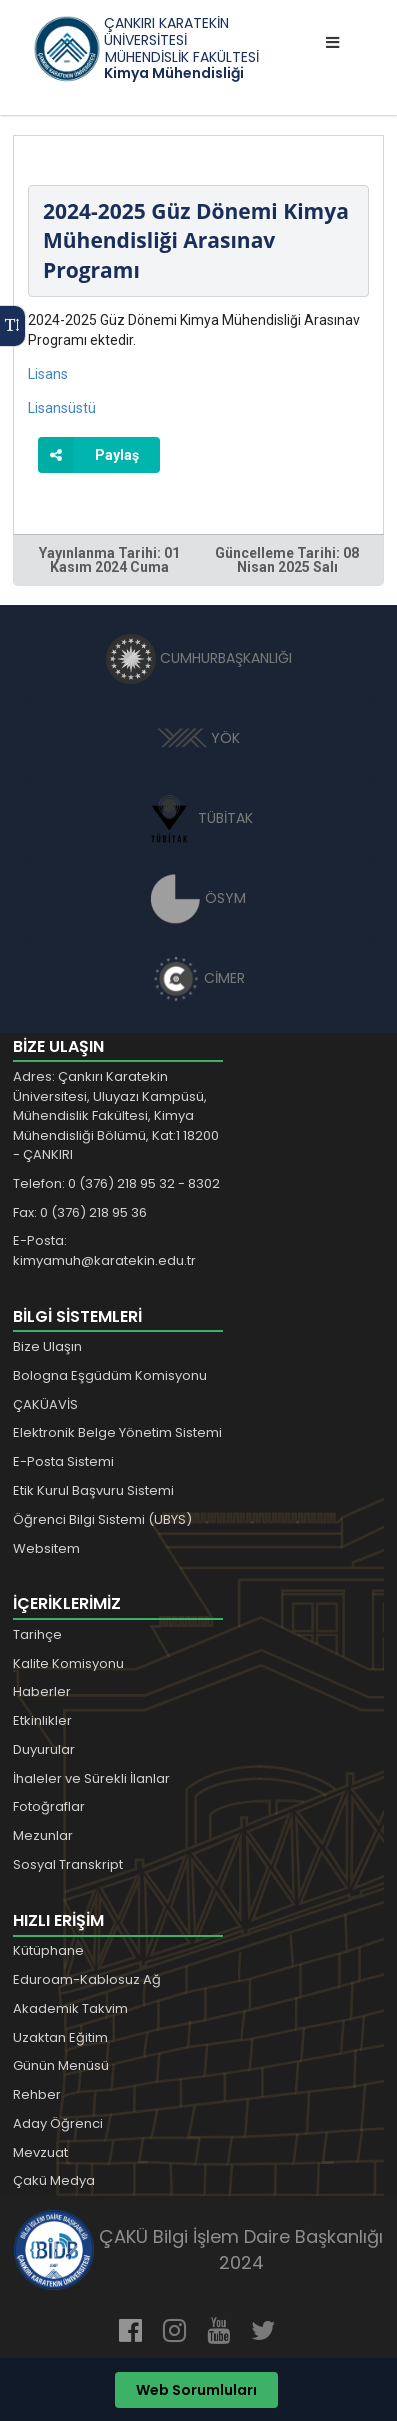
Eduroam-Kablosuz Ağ (87, 1979)
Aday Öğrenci (58, 2123)
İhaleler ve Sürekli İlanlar (91, 1778)
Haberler (42, 1691)
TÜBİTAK (198, 818)
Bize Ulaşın (47, 1346)
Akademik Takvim (70, 2008)
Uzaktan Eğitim (60, 2037)
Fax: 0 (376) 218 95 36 (80, 1212)
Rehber (37, 2094)
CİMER (199, 978)
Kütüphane (48, 1950)
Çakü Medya (54, 2180)
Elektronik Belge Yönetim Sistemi (117, 1432)
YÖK (198, 738)
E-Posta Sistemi (63, 1461)
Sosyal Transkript (68, 1864)
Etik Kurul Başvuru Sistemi (93, 1490)
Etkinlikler (42, 1720)
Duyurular (44, 1749)
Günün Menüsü (61, 2065)
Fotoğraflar (49, 1806)
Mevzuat (40, 2152)
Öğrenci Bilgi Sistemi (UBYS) (102, 1519)
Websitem (46, 1548)
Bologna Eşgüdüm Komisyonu (110, 1375)
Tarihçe (37, 1634)
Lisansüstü (62, 408)
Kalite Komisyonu (68, 1663)
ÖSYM (198, 898)
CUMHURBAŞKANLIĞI (199, 658)
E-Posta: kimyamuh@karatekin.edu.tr (104, 1250)
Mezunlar (43, 1835)
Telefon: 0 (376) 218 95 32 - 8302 (116, 1183)
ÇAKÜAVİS (45, 1404)
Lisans (48, 374)
